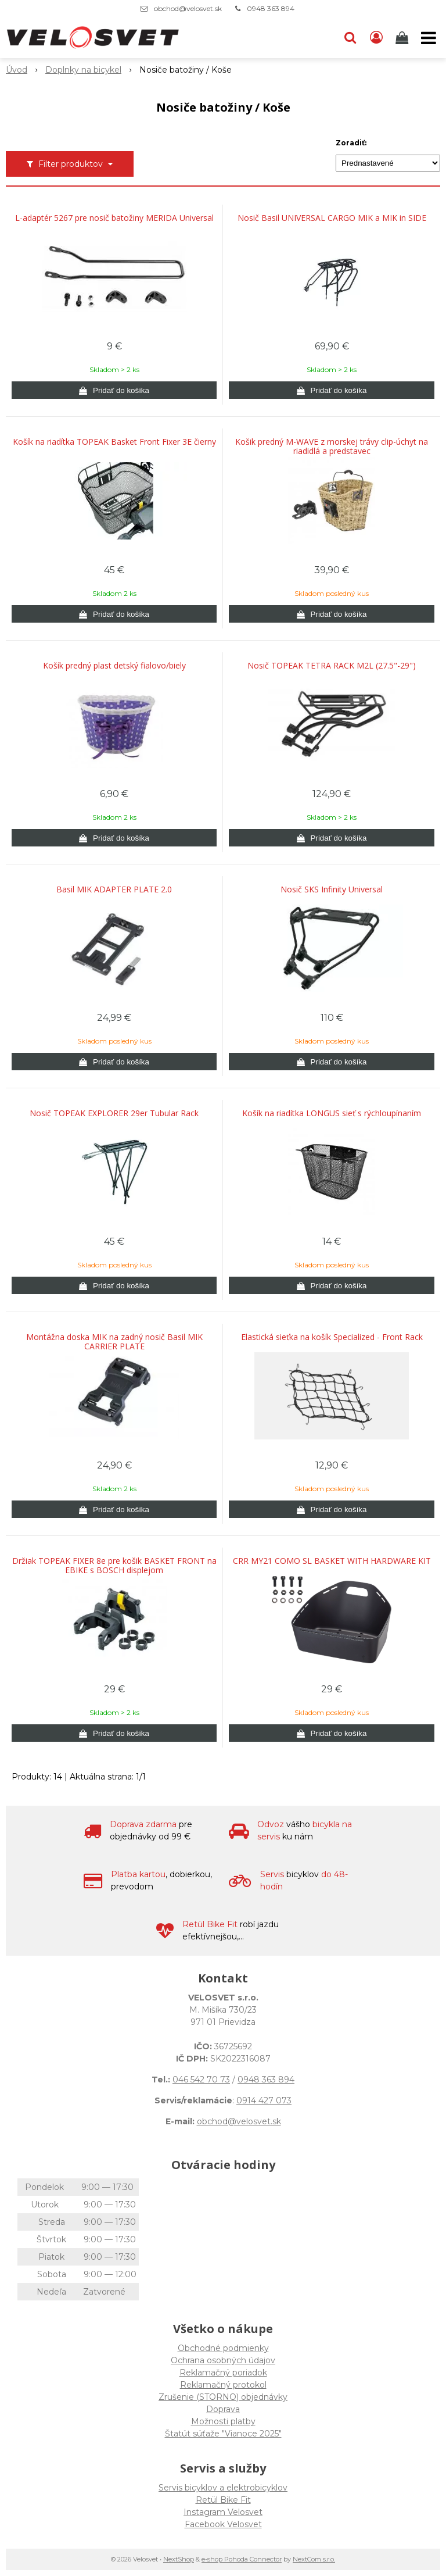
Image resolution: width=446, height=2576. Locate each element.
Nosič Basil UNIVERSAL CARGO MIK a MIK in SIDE (332, 218)
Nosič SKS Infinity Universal (331, 889)
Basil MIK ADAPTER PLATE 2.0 (114, 889)
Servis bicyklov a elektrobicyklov (223, 2487)
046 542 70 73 (201, 2079)
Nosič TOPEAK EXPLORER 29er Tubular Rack (114, 1113)
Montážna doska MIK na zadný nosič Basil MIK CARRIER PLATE (114, 1341)
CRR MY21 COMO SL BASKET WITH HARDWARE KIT (332, 1561)
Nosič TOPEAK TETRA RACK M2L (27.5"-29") (331, 665)
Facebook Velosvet (223, 2524)
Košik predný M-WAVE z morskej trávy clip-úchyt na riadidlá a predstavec (331, 446)
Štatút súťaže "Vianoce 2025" (223, 2433)
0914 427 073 (264, 2100)
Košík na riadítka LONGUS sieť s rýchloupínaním (331, 1113)
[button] (350, 37)
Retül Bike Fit (223, 2500)
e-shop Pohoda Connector (242, 2559)
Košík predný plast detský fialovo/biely (114, 665)
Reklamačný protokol (223, 2385)
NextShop (178, 2559)
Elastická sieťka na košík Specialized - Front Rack (332, 1337)
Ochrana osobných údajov (223, 2360)
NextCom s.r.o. (314, 2559)
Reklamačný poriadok (223, 2372)
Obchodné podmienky (223, 2348)
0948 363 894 (270, 8)
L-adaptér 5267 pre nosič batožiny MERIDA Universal (114, 218)
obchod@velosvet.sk (188, 8)
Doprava (223, 2409)
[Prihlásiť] (376, 37)
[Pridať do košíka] (114, 390)
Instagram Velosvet (223, 2512)
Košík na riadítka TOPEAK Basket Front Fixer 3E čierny (114, 441)
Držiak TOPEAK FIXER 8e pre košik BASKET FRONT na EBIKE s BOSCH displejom (114, 1565)
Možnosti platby (223, 2421)
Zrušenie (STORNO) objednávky (223, 2397)
